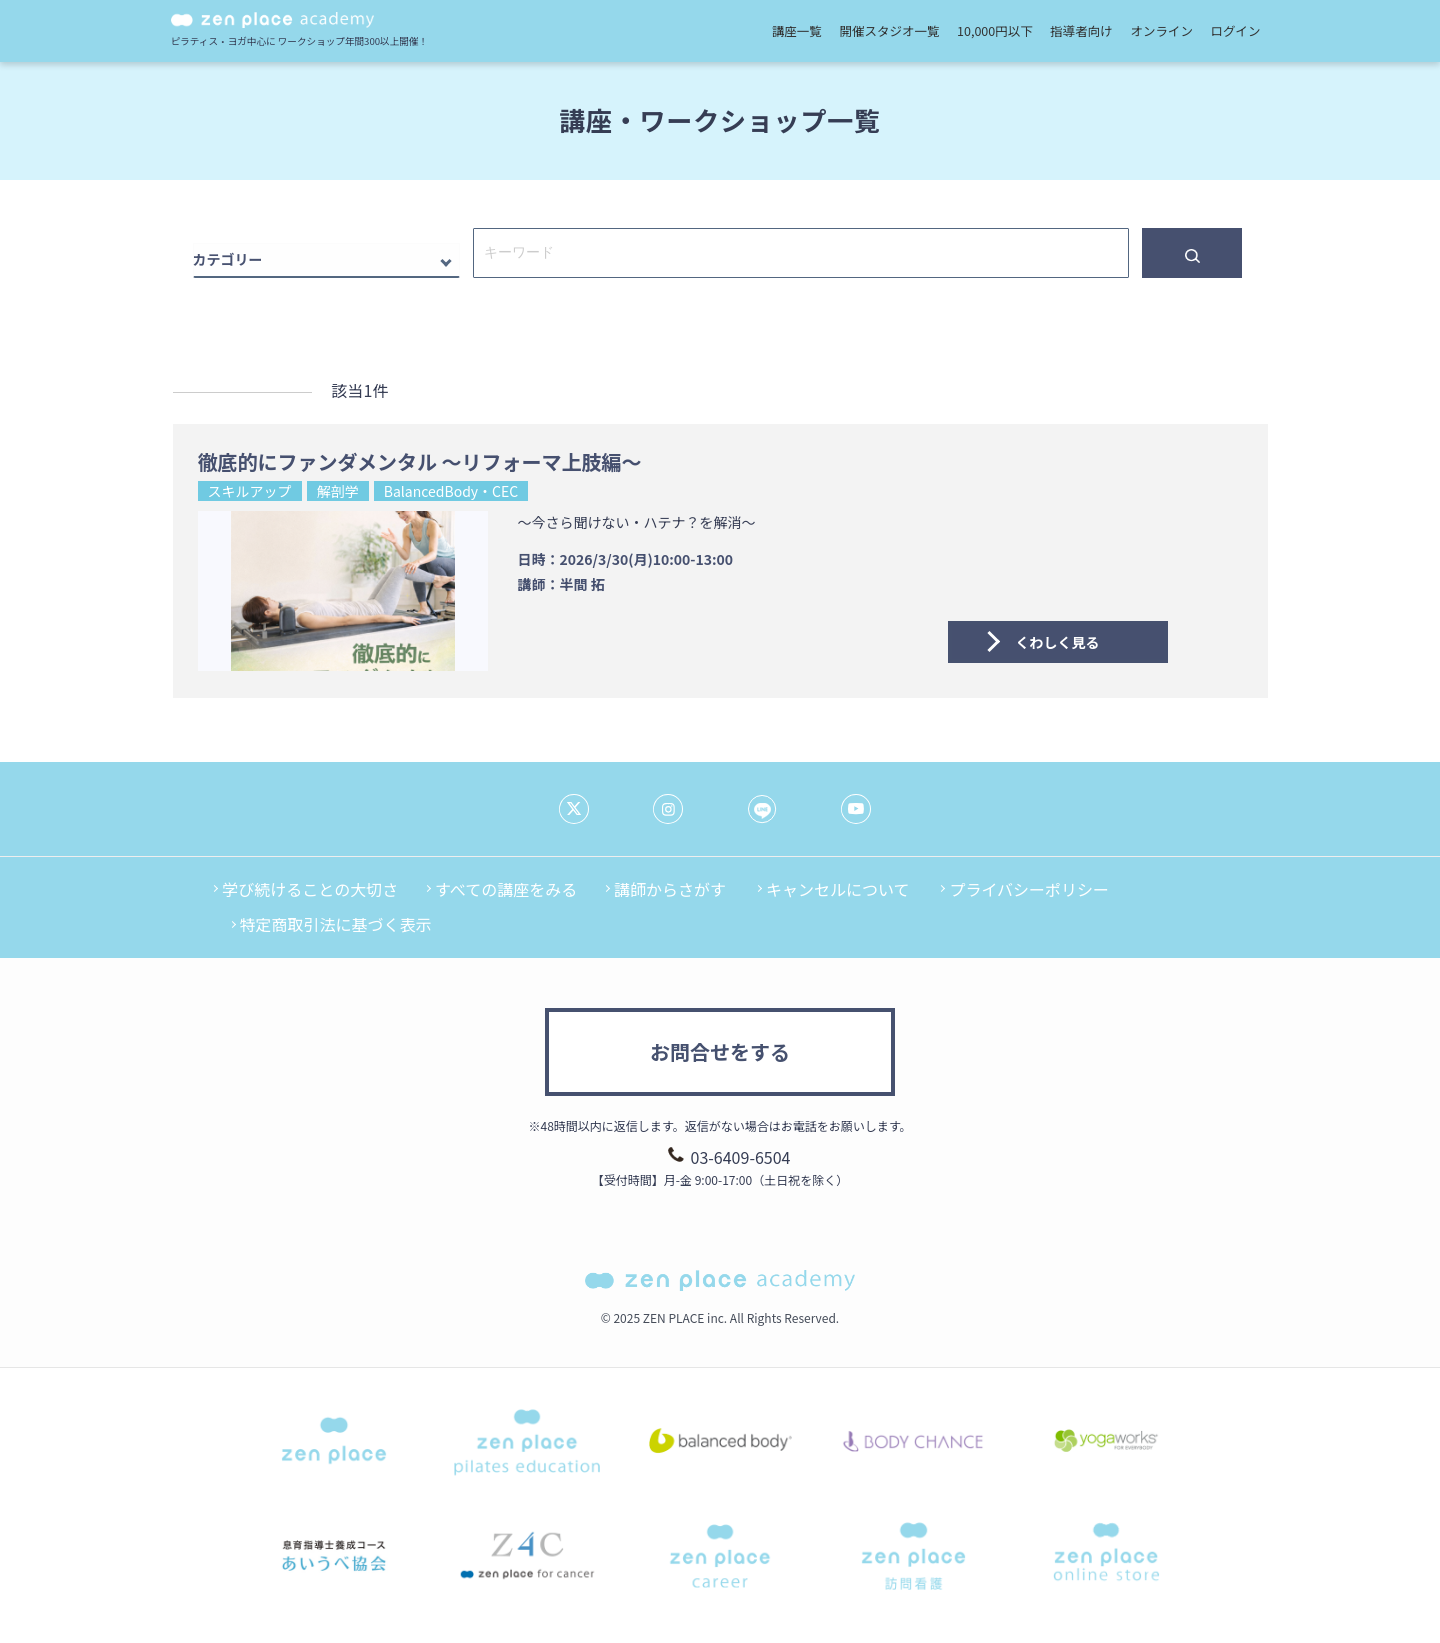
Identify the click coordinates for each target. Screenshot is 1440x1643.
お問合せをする (720, 1051)
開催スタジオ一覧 (889, 30)
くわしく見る (1058, 642)
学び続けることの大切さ (310, 889)
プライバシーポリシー (1029, 889)
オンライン (1161, 30)
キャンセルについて (838, 889)
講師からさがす (670, 889)
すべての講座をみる (506, 889)
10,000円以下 (995, 30)
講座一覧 (797, 30)
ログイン (1236, 30)
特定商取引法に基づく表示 (336, 924)
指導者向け (1081, 30)
